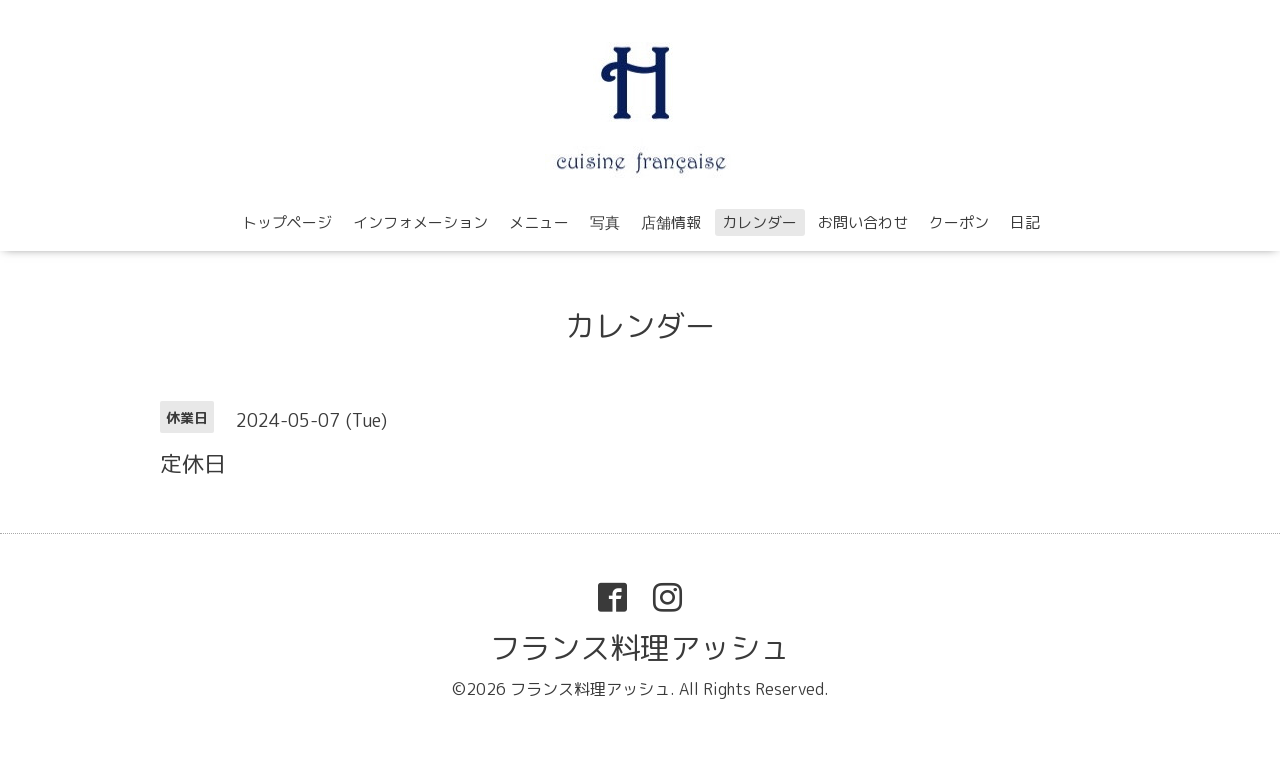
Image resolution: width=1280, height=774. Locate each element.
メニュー (539, 222)
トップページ (287, 222)
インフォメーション (420, 222)
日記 (1025, 222)
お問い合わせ (863, 222)
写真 (605, 222)
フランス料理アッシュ (640, 648)
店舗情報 (671, 222)
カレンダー (759, 222)
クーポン (959, 222)
